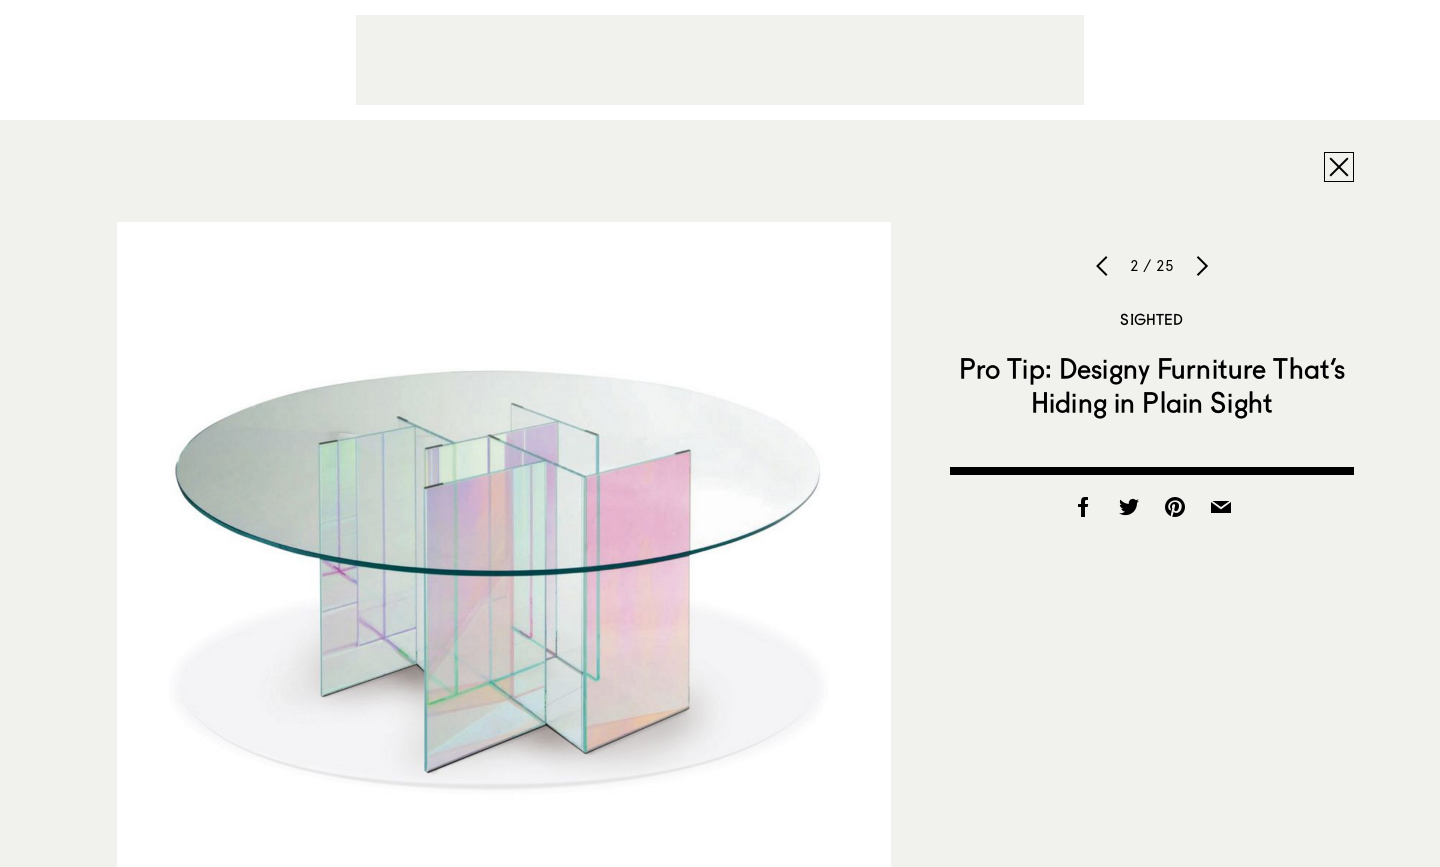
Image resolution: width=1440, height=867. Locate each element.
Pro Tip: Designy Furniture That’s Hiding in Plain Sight (1152, 385)
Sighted (1151, 319)
